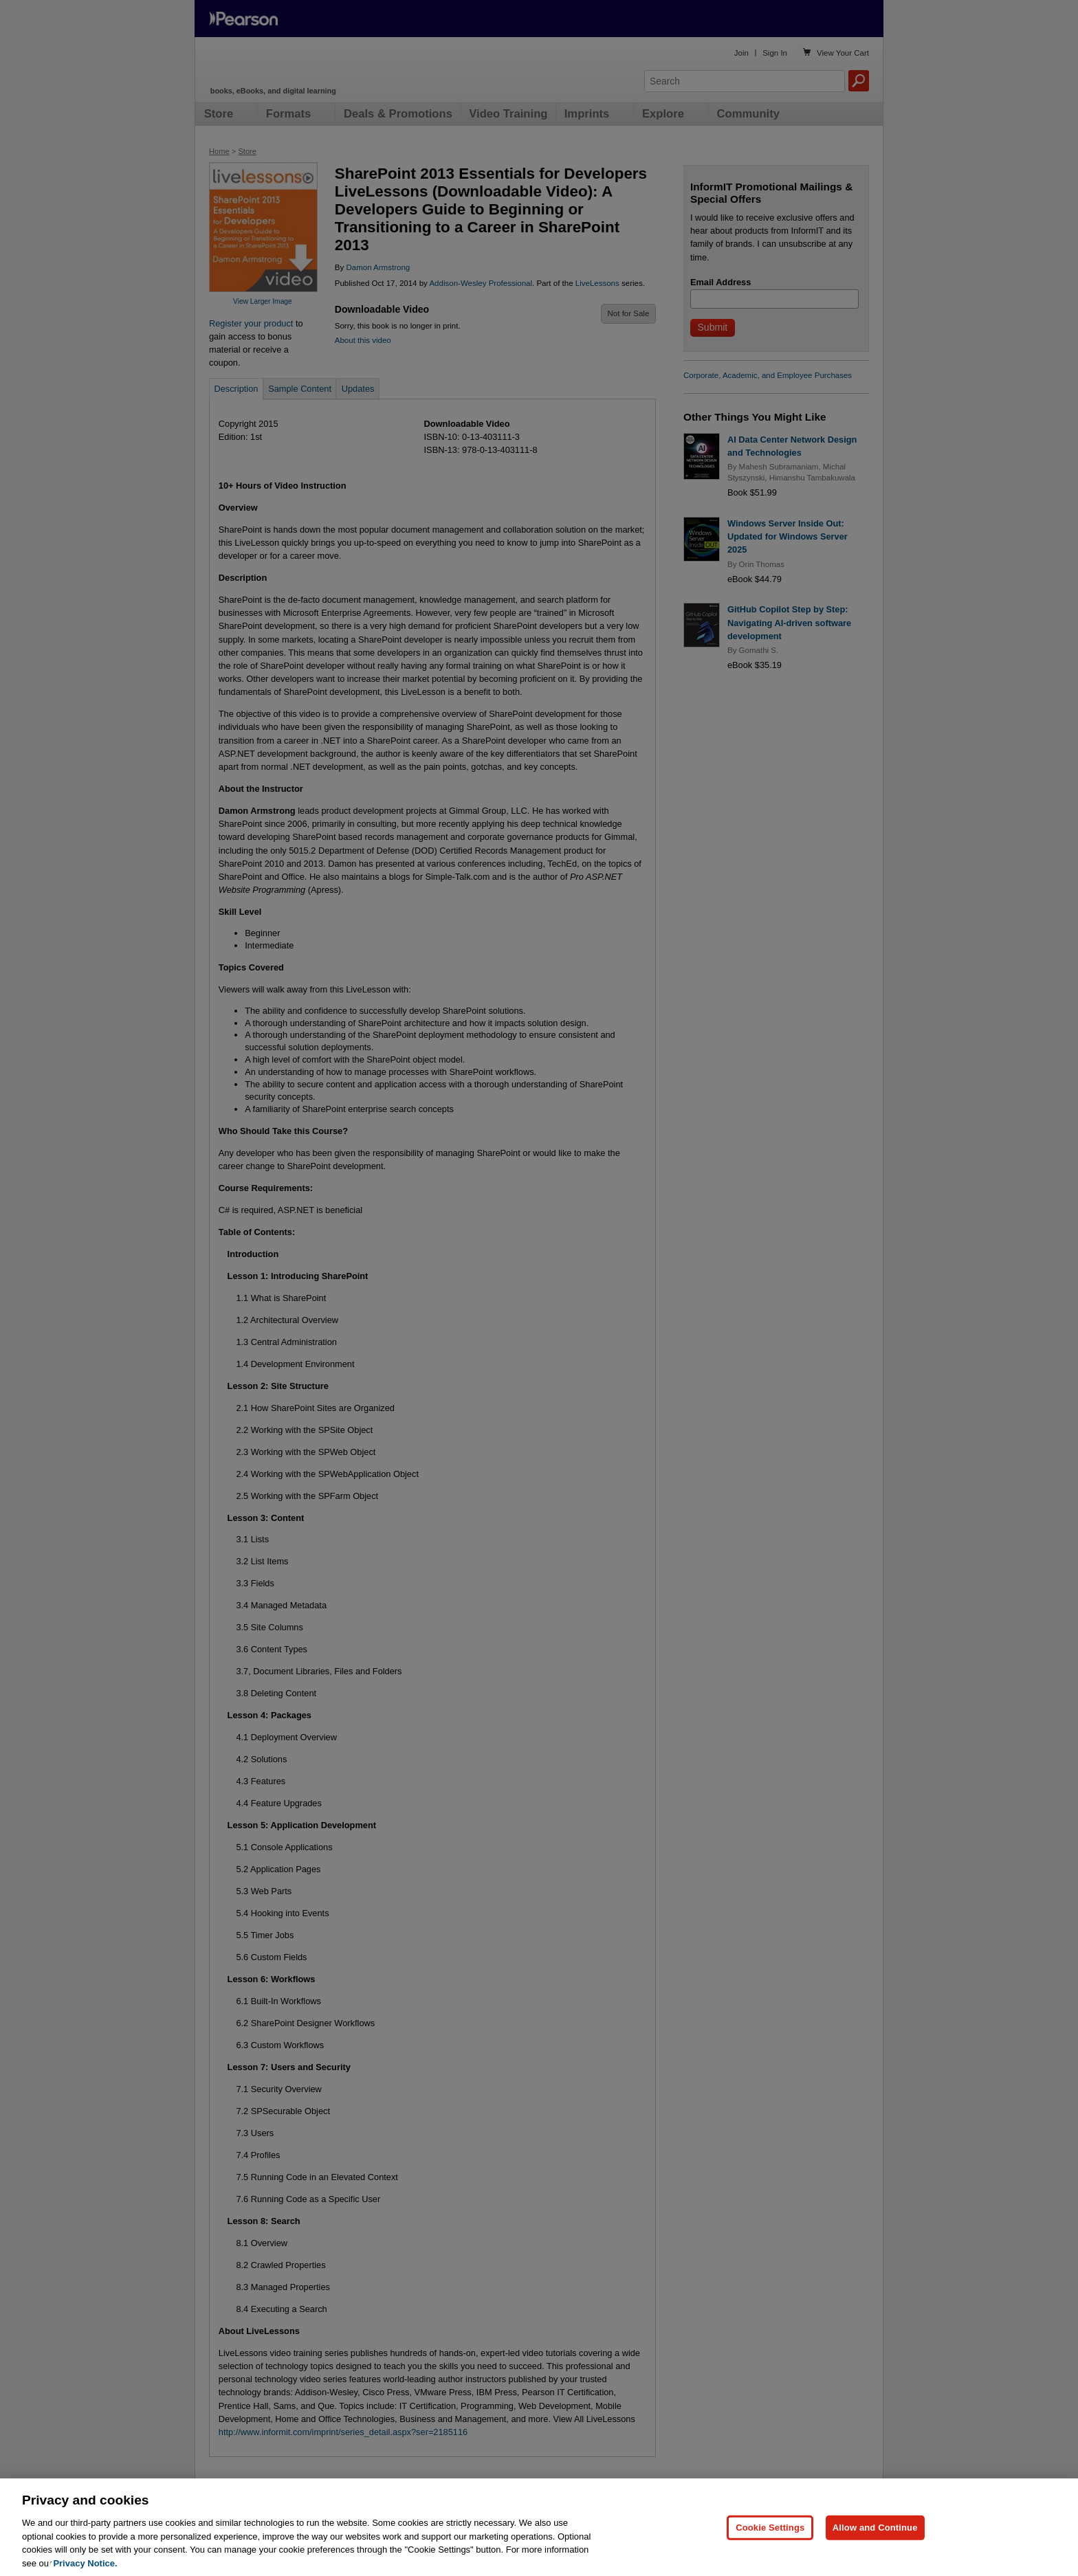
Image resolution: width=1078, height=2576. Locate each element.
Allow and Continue (875, 2551)
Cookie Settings (770, 2551)
